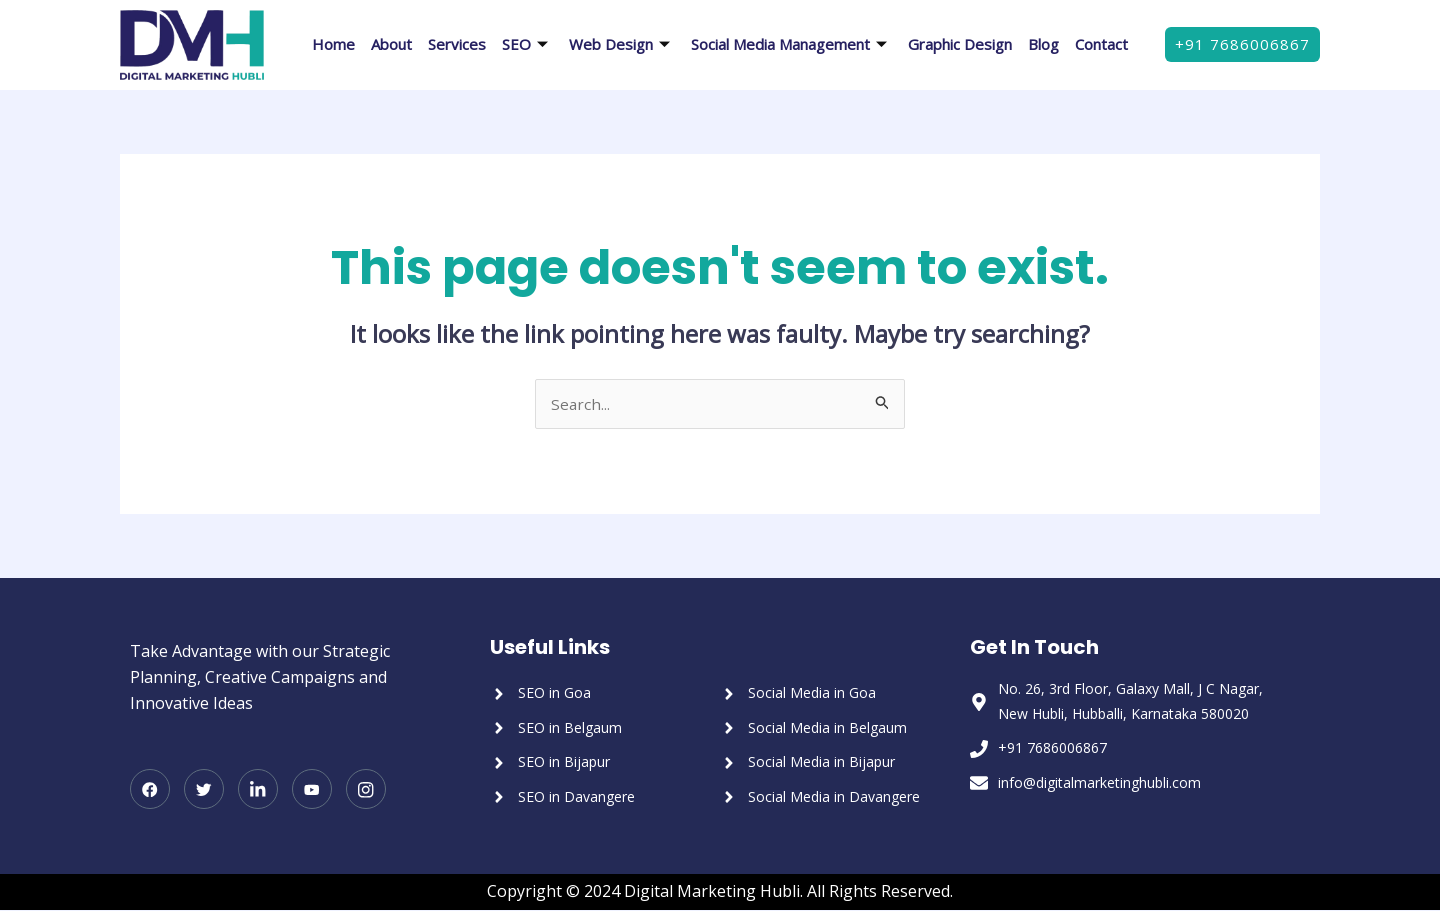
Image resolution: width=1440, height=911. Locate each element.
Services (457, 44)
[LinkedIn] (258, 791)
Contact (1101, 44)
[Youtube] (312, 791)
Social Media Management (791, 44)
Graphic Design (960, 44)
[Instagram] (366, 791)
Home (333, 44)
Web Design (622, 44)
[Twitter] (204, 791)
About (391, 44)
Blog (1043, 44)
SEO (527, 44)
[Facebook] (150, 791)
